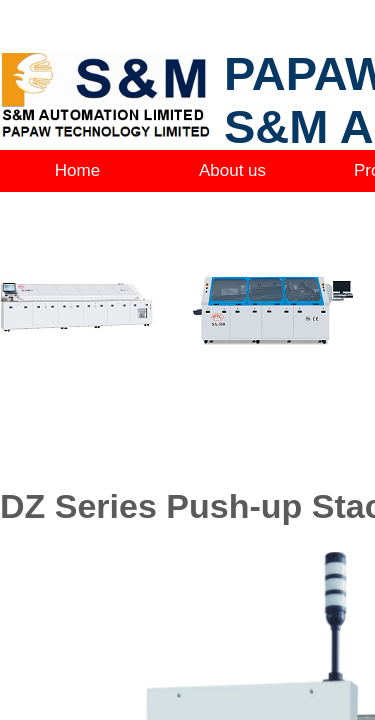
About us (232, 170)
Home (77, 170)
